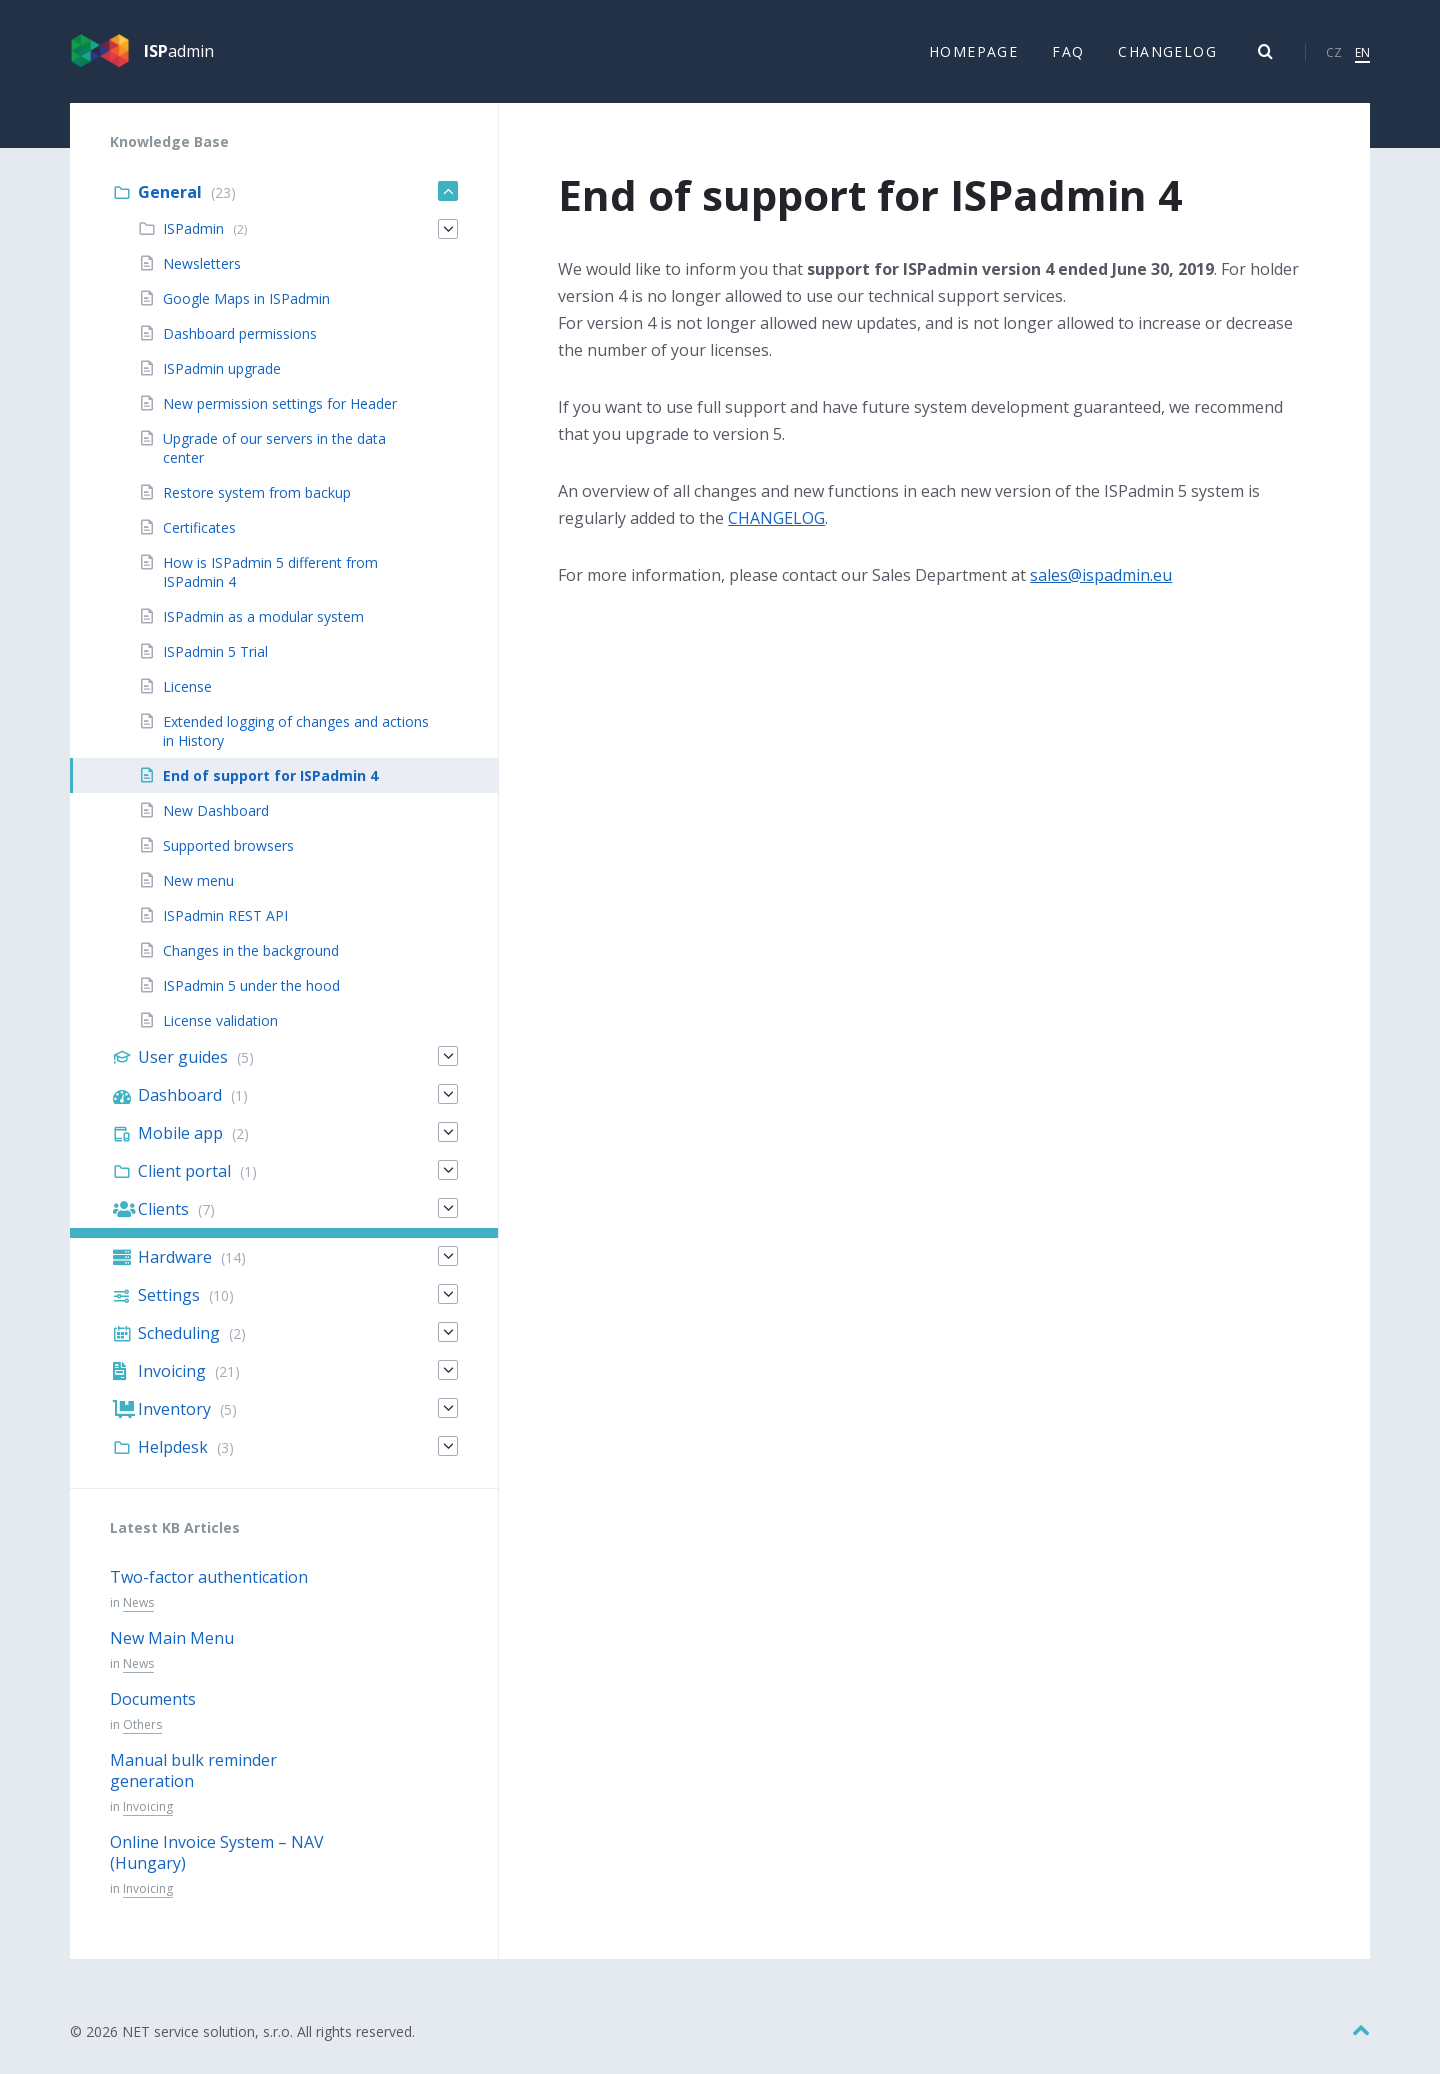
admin (179, 52)
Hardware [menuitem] (175, 1258)
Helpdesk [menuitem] (173, 1448)
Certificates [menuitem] (199, 528)
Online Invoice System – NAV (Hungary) (217, 1853)
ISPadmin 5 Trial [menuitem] (215, 652)
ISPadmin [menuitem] (193, 229)
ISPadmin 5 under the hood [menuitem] (251, 986)
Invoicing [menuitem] (172, 1372)
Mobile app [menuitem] (180, 1134)
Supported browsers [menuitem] (228, 846)
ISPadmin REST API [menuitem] (225, 916)
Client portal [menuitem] (184, 1172)
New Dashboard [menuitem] (216, 811)
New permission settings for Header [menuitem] (280, 404)
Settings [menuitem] (169, 1296)
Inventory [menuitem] (174, 1410)
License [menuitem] (187, 687)
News (138, 1603)
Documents (153, 1700)
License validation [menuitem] (220, 1021)
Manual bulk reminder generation (193, 1771)
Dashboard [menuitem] (180, 1096)
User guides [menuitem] (183, 1058)
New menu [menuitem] (198, 881)
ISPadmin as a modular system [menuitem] (263, 617)
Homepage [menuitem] (973, 51)
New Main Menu (172, 1639)
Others (142, 1725)
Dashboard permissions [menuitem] (240, 334)
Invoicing (148, 1807)
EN (1362, 52)
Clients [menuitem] (163, 1210)
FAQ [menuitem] (1068, 51)
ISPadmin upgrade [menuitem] (222, 369)
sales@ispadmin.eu (1101, 575)
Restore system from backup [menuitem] (257, 493)
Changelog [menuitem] (1167, 51)
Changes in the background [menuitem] (251, 951)
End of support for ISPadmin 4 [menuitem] (270, 776)
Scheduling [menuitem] (179, 1334)
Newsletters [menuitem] (202, 264)
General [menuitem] (170, 193)
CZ (1334, 52)
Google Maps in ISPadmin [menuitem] (246, 299)
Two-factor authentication (209, 1578)
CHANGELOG (776, 518)
